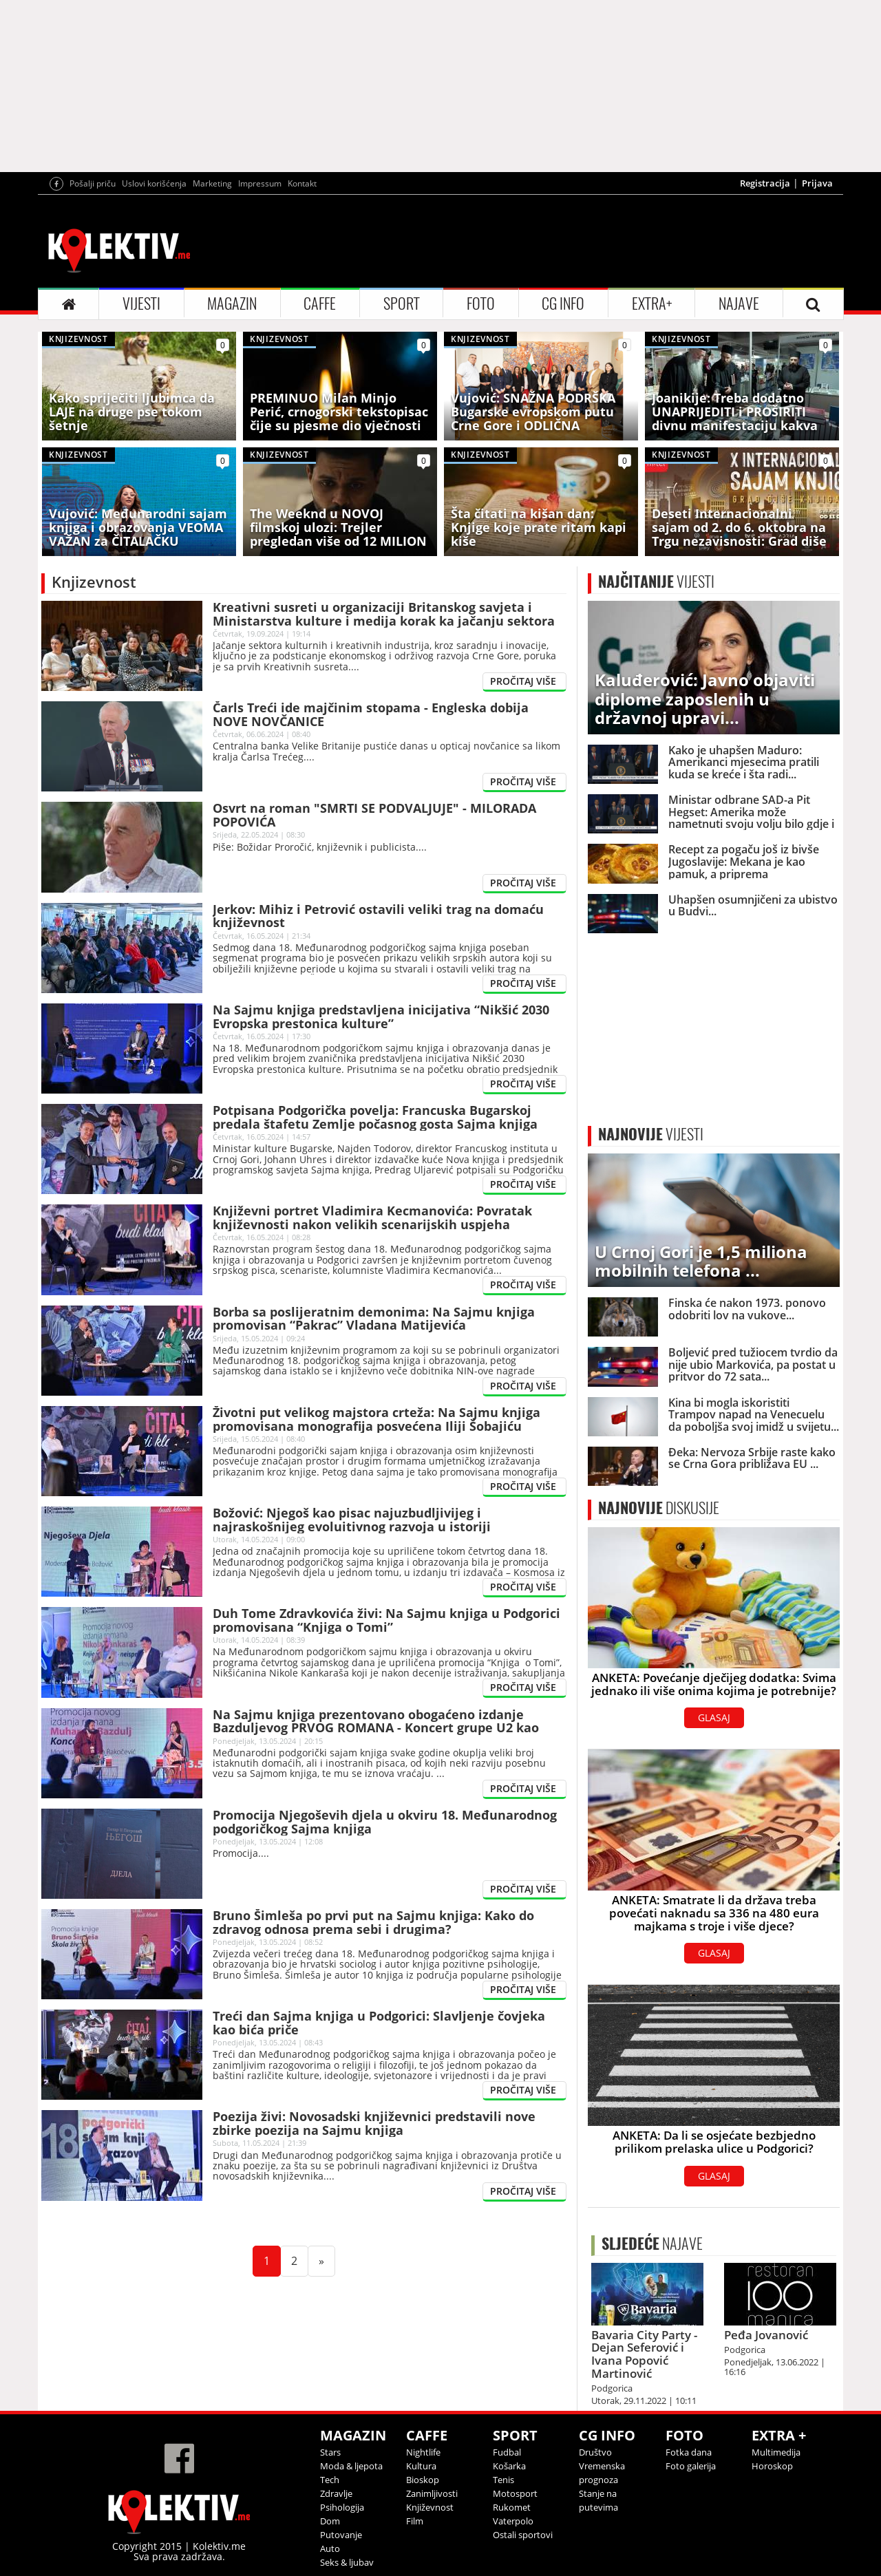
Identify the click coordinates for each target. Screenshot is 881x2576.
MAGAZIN (232, 303)
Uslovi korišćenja (154, 183)
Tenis (503, 2479)
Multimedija (776, 2452)
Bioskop (422, 2479)
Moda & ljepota (351, 2466)
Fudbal (507, 2452)
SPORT (401, 303)
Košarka (509, 2466)
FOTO (481, 303)
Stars (330, 2452)
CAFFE (320, 303)
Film (414, 2521)
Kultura (421, 2466)
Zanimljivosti (432, 2493)
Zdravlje (336, 2493)
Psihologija (342, 2507)
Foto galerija (691, 2466)
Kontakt (302, 183)
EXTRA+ (652, 303)
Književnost (430, 2507)
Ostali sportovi (523, 2535)
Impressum (260, 183)
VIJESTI (141, 303)
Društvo (595, 2452)
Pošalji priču (93, 183)
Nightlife (423, 2452)
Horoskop (772, 2466)
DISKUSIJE (658, 1508)
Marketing (212, 183)
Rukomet (512, 2507)
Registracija (765, 183)
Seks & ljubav (347, 2562)
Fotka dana (689, 2452)
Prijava (817, 183)
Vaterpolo (513, 2521)
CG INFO (563, 303)
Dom (330, 2521)
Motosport (515, 2493)
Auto (330, 2548)
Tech (329, 2479)
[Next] (321, 2261)
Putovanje (341, 2535)
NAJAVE (739, 303)
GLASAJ (714, 1717)
